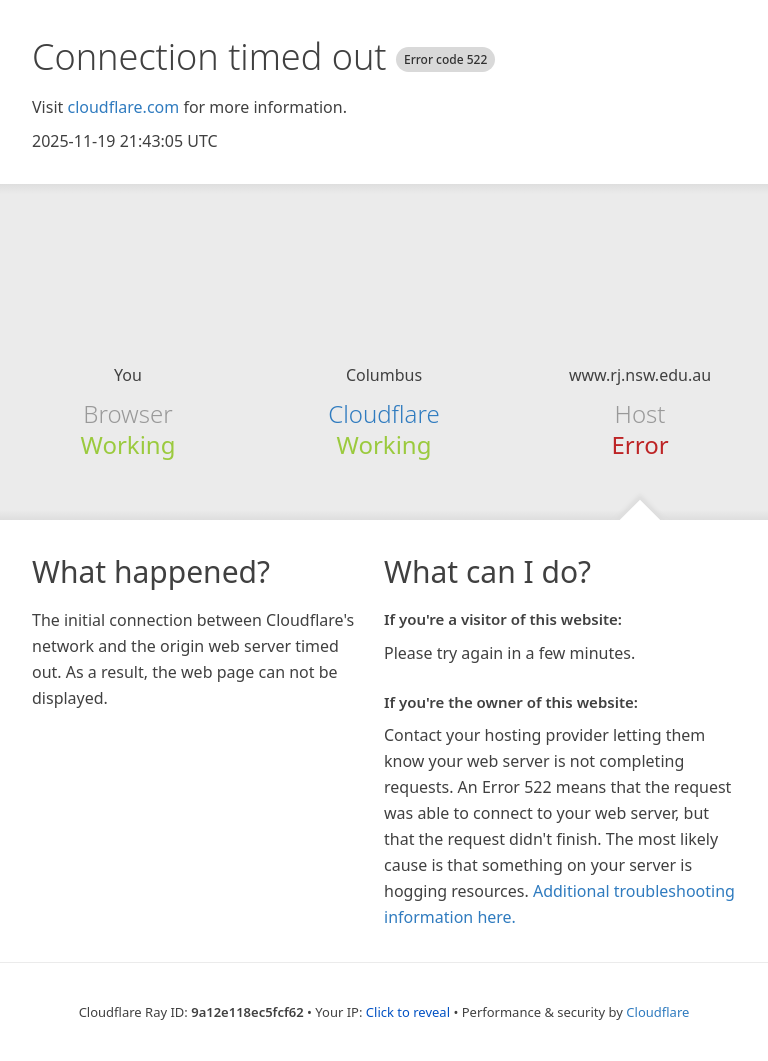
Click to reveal (408, 1012)
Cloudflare (383, 413)
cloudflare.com (123, 107)
